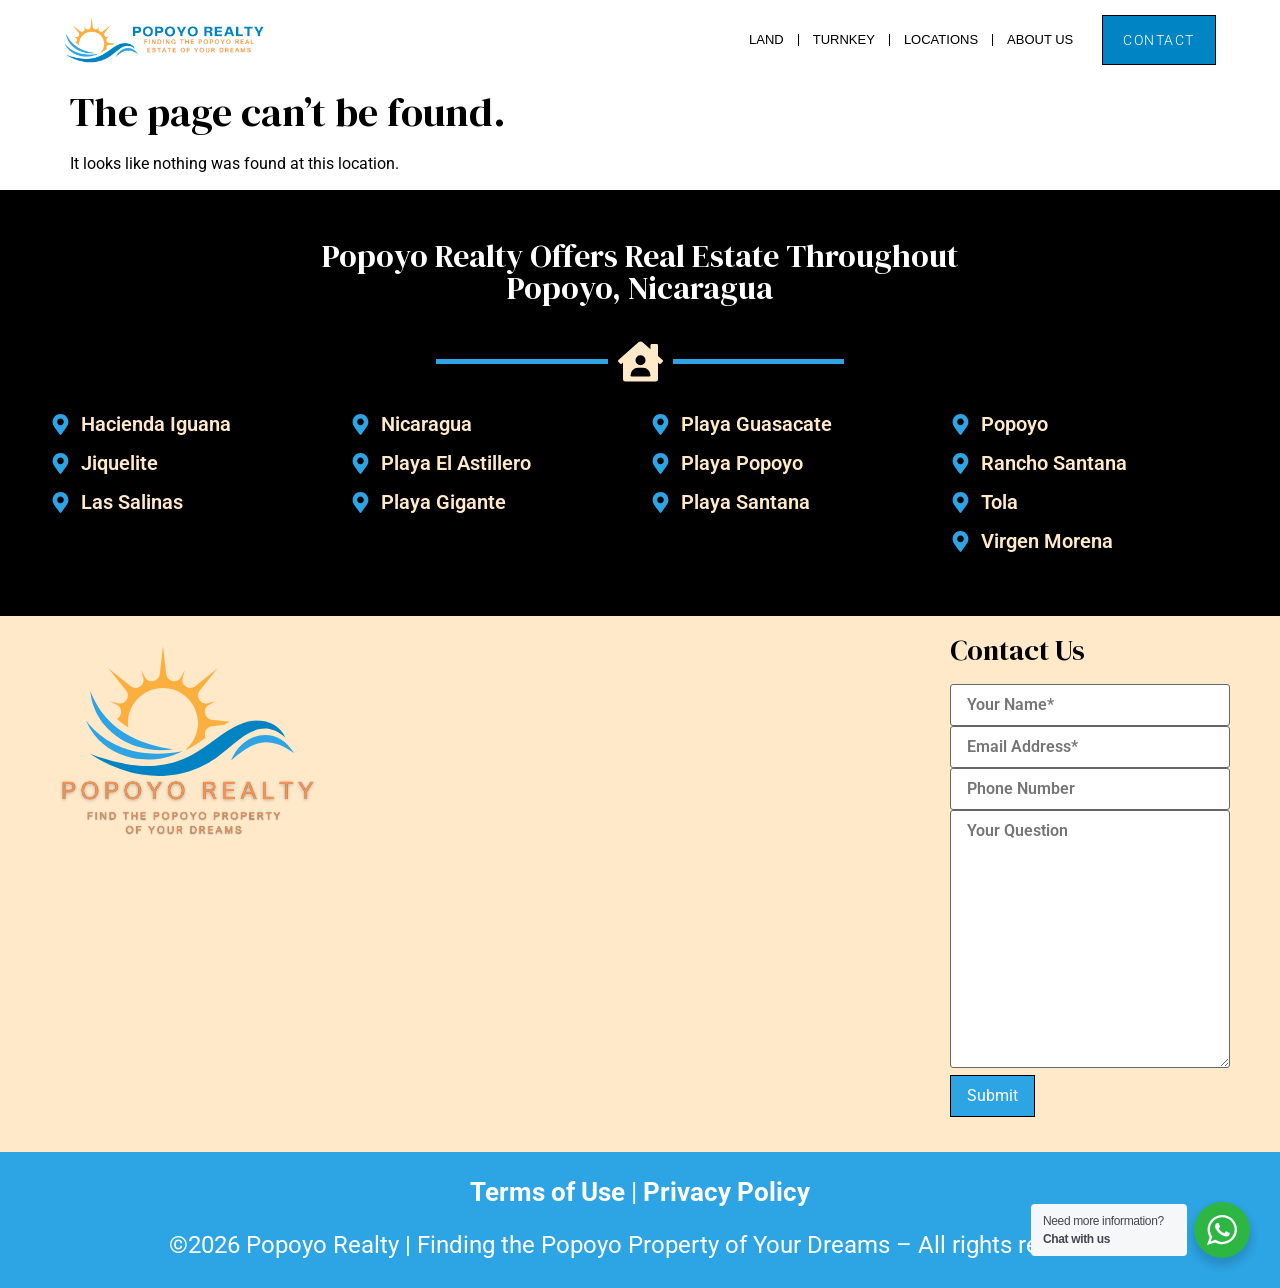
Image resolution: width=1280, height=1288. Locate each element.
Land (766, 39)
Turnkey (844, 39)
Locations (941, 39)
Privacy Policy (726, 1192)
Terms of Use (547, 1192)
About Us (1040, 39)
